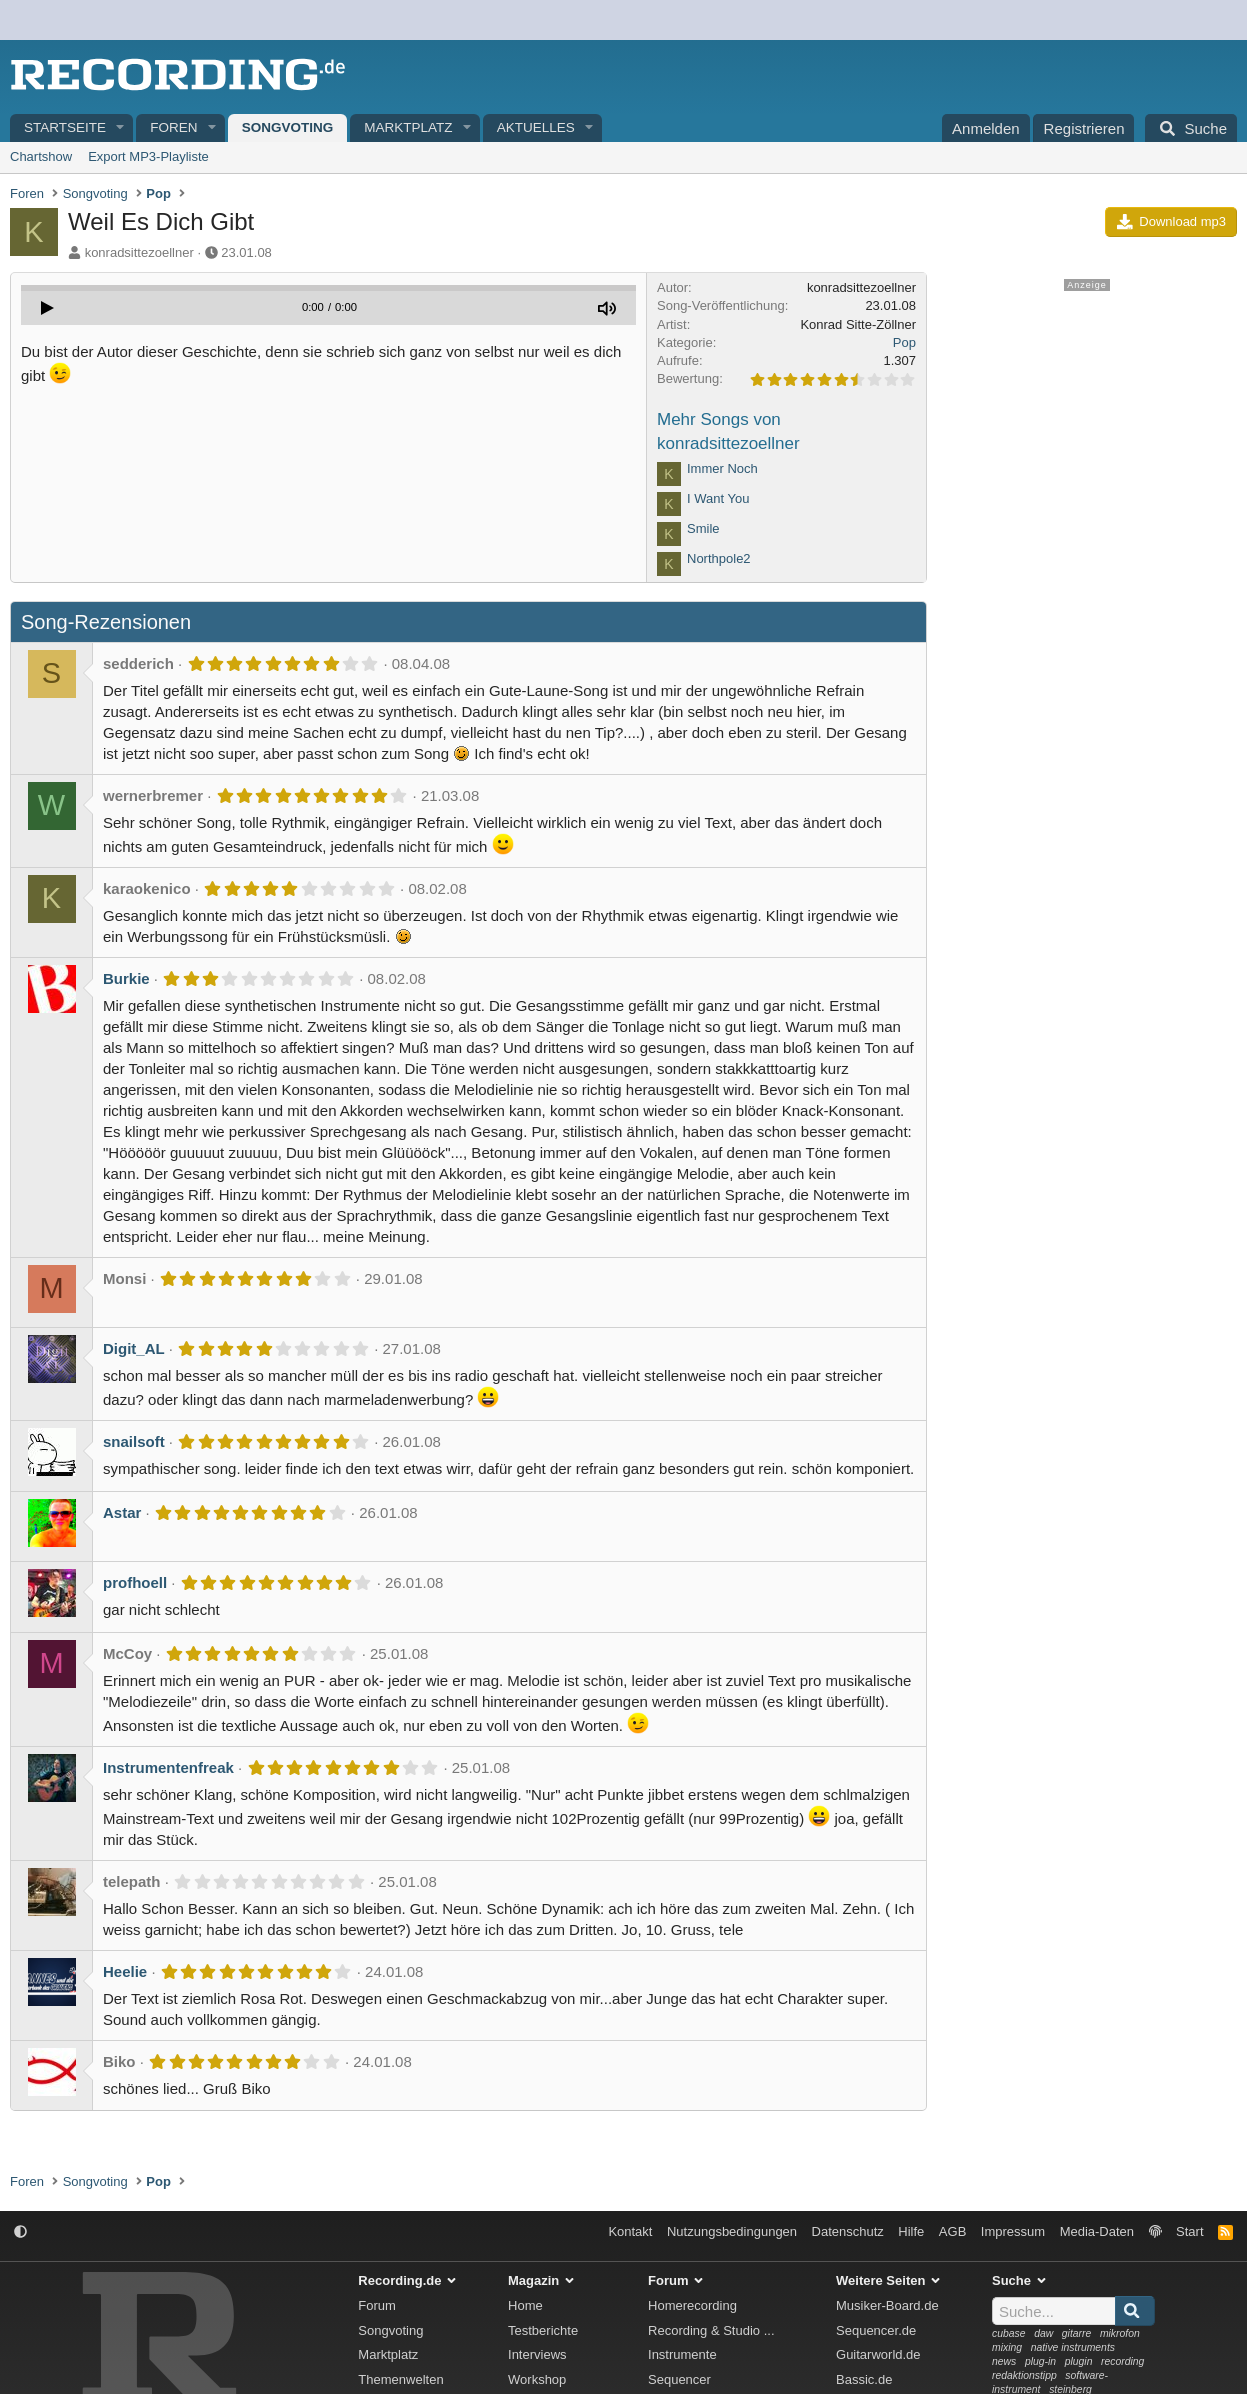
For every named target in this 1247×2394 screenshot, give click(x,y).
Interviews (537, 2354)
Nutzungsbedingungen (732, 2231)
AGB (952, 2231)
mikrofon (1120, 2333)
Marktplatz (408, 127)
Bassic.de (864, 2379)
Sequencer (679, 2379)
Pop (904, 342)
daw (1043, 2333)
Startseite (65, 127)
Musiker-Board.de (887, 2305)
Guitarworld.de (878, 2354)
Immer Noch (722, 468)
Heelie (125, 1971)
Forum (377, 2305)
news (1004, 2361)
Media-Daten (1097, 2231)
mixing (1007, 2347)
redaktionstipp (1024, 2375)
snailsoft (134, 1441)
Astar (122, 1512)
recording (1122, 2361)
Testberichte (543, 2330)
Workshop (537, 2379)
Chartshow (41, 156)
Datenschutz (848, 2231)
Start (1189, 2231)
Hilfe (911, 2231)
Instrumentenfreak (168, 1767)
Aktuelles (536, 127)
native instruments (1073, 2347)
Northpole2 (719, 558)
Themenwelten (400, 2379)
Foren (173, 127)
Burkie (126, 978)
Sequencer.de (876, 2330)
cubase (1009, 2333)
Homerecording (692, 2305)
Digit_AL (134, 1348)
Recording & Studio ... (711, 2330)
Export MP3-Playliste (148, 156)
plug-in (1040, 2361)
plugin (1079, 2361)
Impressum (1013, 2231)
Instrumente (682, 2354)
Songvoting (288, 127)
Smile (703, 528)
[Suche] (1191, 128)
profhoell (135, 1582)
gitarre (1076, 2333)
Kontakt (630, 2231)
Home (525, 2305)
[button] (121, 128)
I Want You (718, 498)
